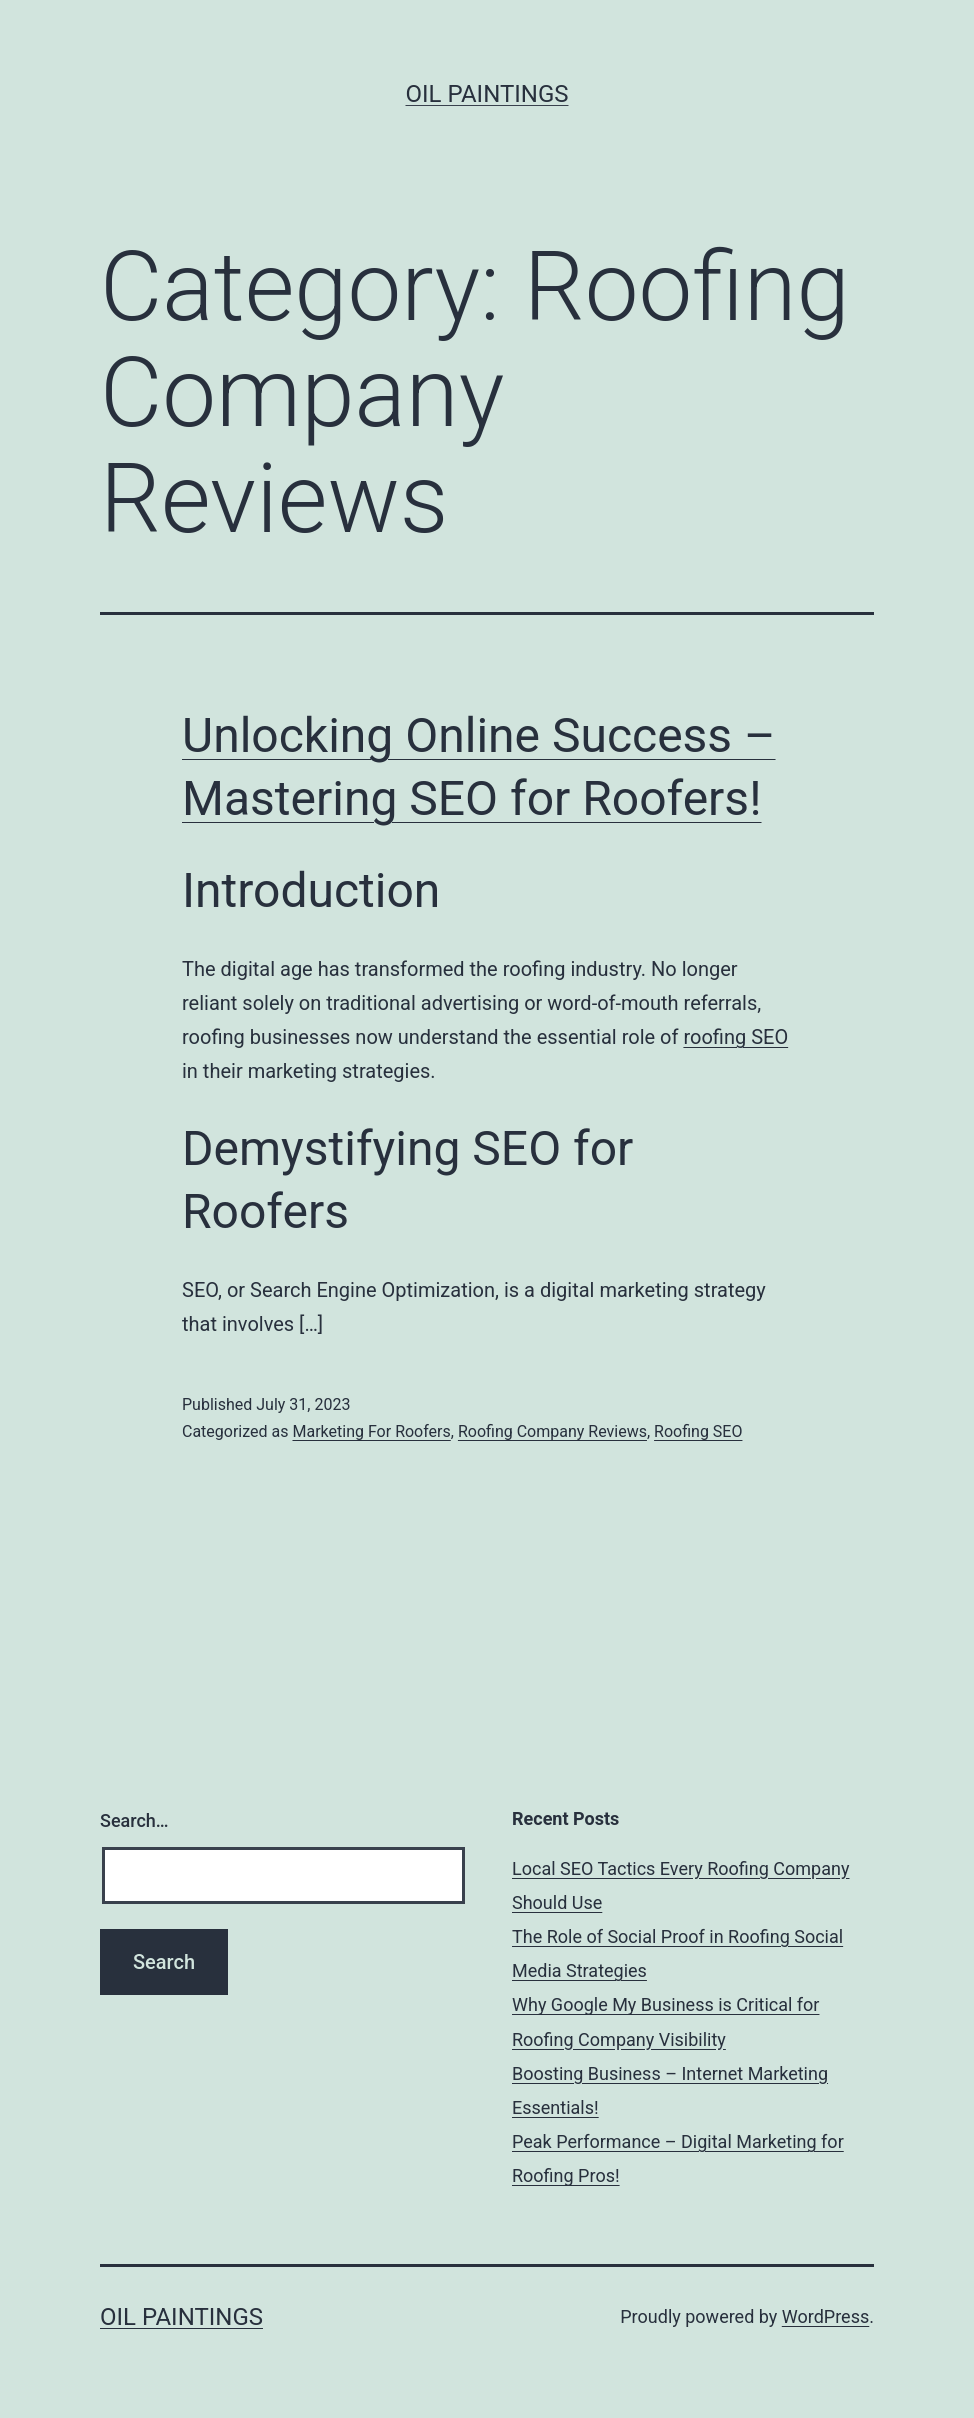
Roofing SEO (698, 1431)
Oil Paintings (487, 94)
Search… (134, 1820)
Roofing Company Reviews (552, 1431)
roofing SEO (735, 1037)
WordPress (825, 2316)
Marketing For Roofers (371, 1431)
